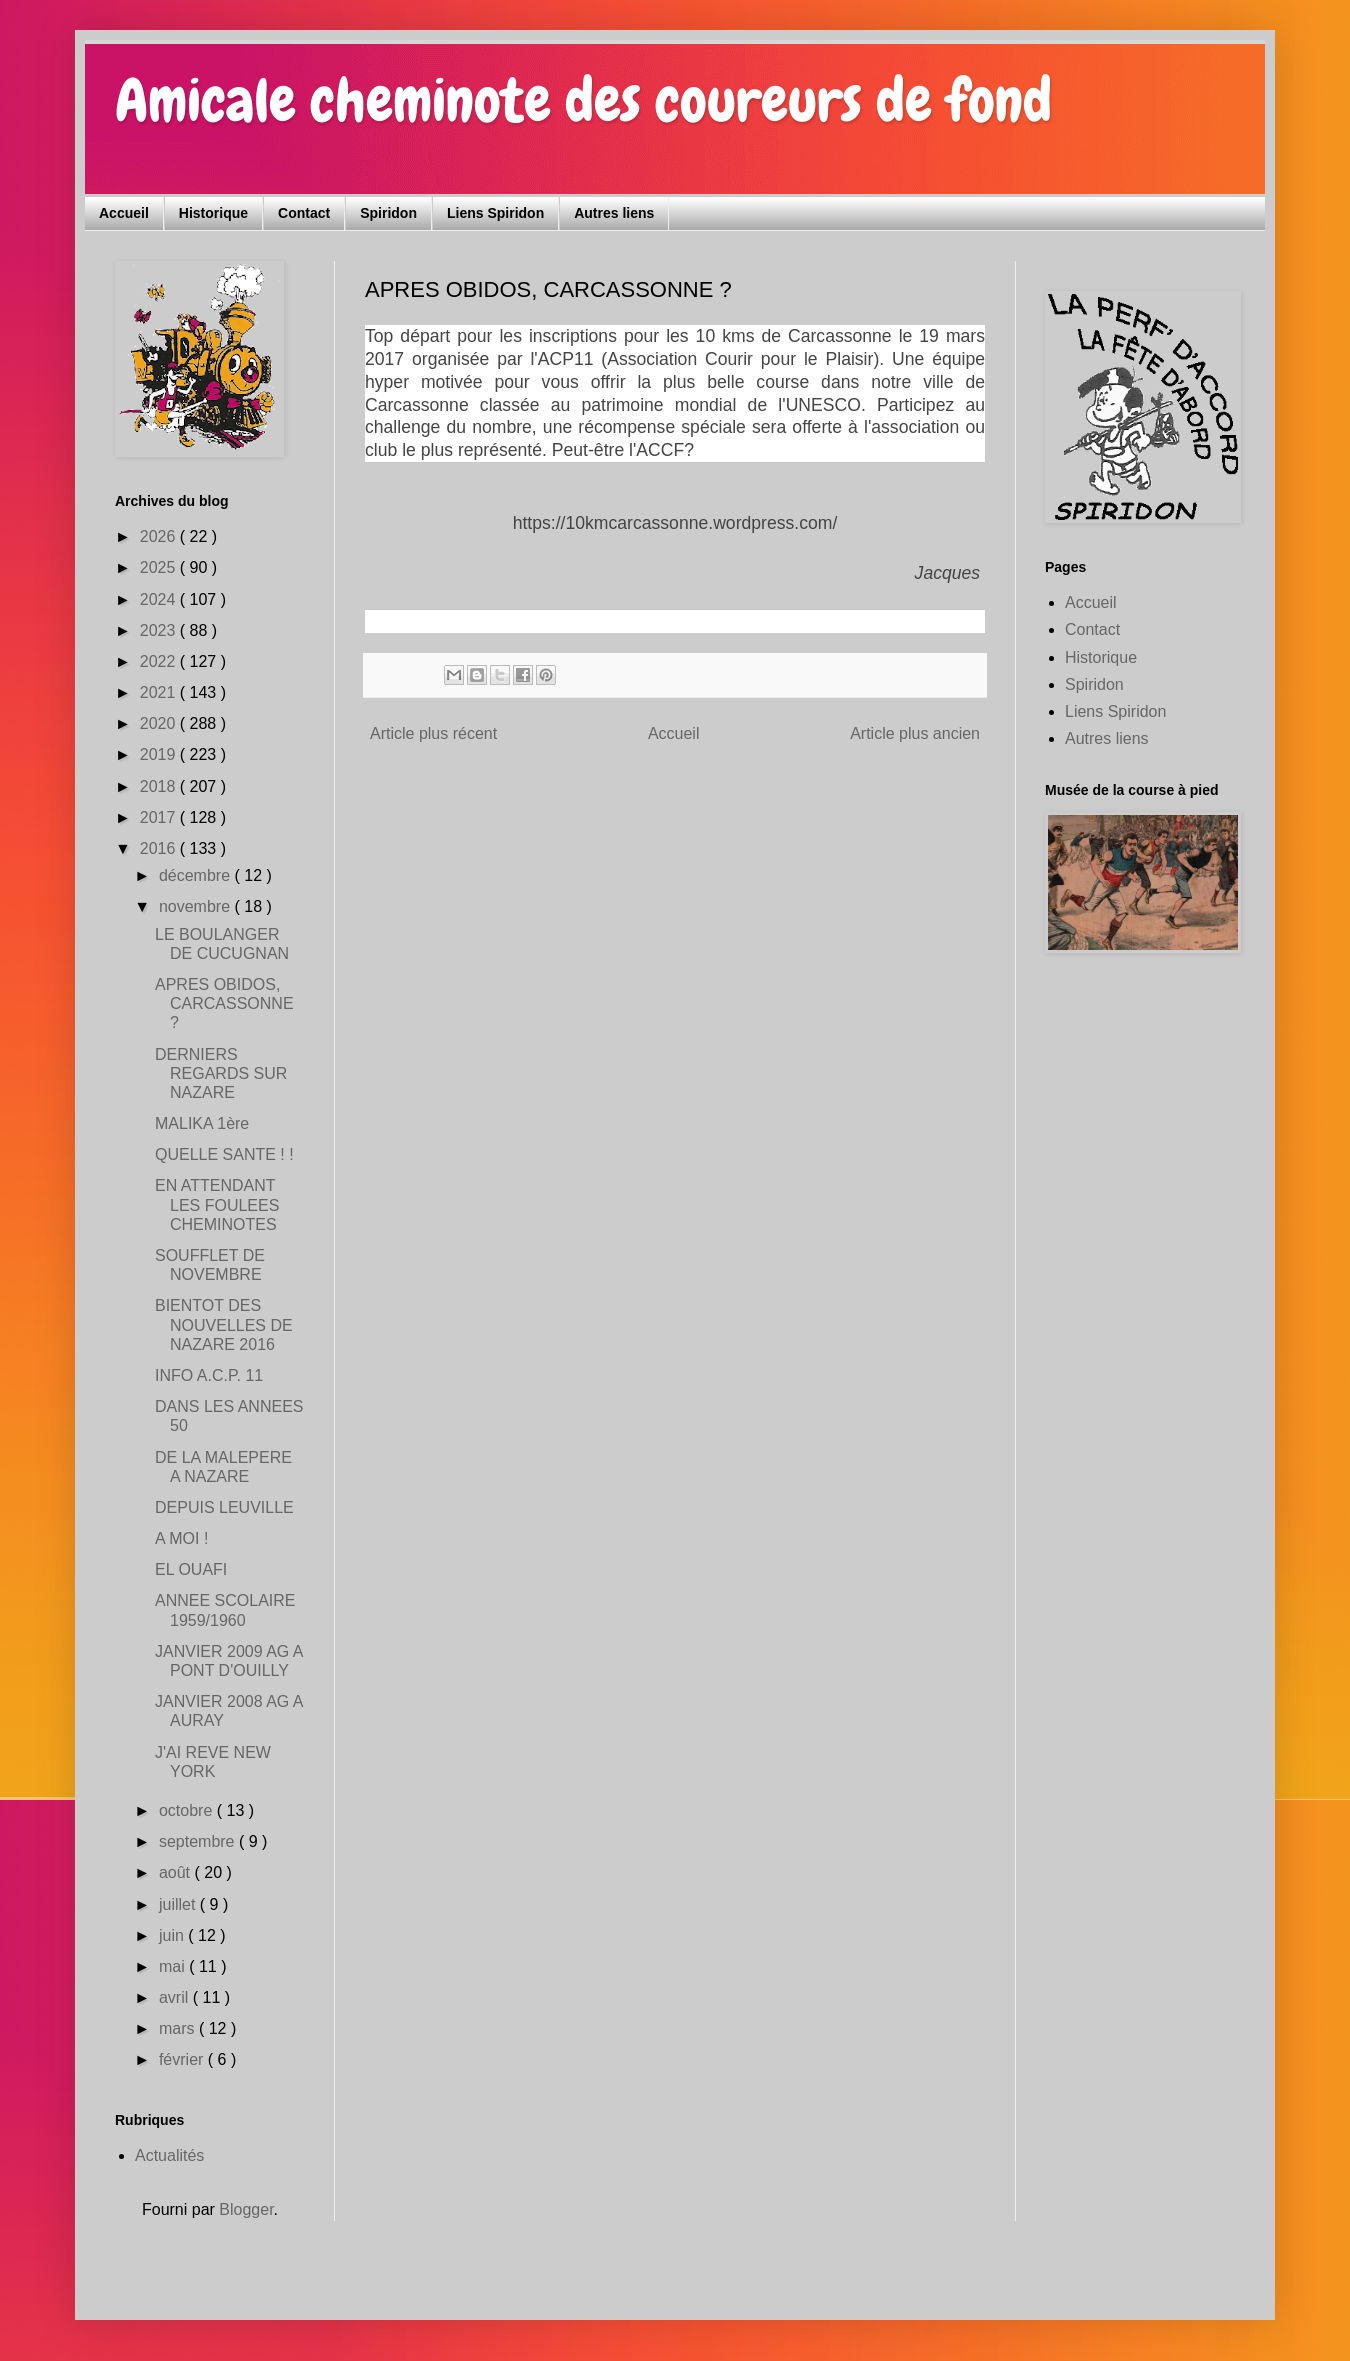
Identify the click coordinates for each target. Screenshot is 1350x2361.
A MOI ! (181, 1538)
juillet (179, 1904)
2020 (160, 723)
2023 (160, 630)
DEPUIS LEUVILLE (224, 1507)
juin (173, 1935)
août (177, 1872)
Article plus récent (433, 733)
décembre (197, 875)
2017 (160, 817)
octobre (188, 1810)
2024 (160, 599)
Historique (213, 213)
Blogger (246, 2209)
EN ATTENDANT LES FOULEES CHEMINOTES (217, 1204)
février (183, 2059)
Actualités (169, 2155)
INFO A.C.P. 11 (209, 1375)
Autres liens (614, 213)
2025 (160, 567)
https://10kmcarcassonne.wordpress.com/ (675, 523)
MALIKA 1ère (202, 1123)
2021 (160, 692)
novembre (197, 906)
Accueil (124, 213)
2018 (160, 786)
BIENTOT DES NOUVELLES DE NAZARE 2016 (224, 1324)
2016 (160, 848)
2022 (160, 661)
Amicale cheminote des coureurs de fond (583, 100)
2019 (160, 754)
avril (176, 1997)
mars (179, 2028)
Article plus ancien (915, 733)
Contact (304, 213)
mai (174, 1966)
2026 (160, 536)
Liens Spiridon (495, 213)
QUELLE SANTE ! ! (224, 1154)
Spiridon (388, 213)
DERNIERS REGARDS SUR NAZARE (221, 1073)
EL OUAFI (191, 1569)
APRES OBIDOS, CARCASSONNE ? (224, 1003)
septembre (199, 1841)
